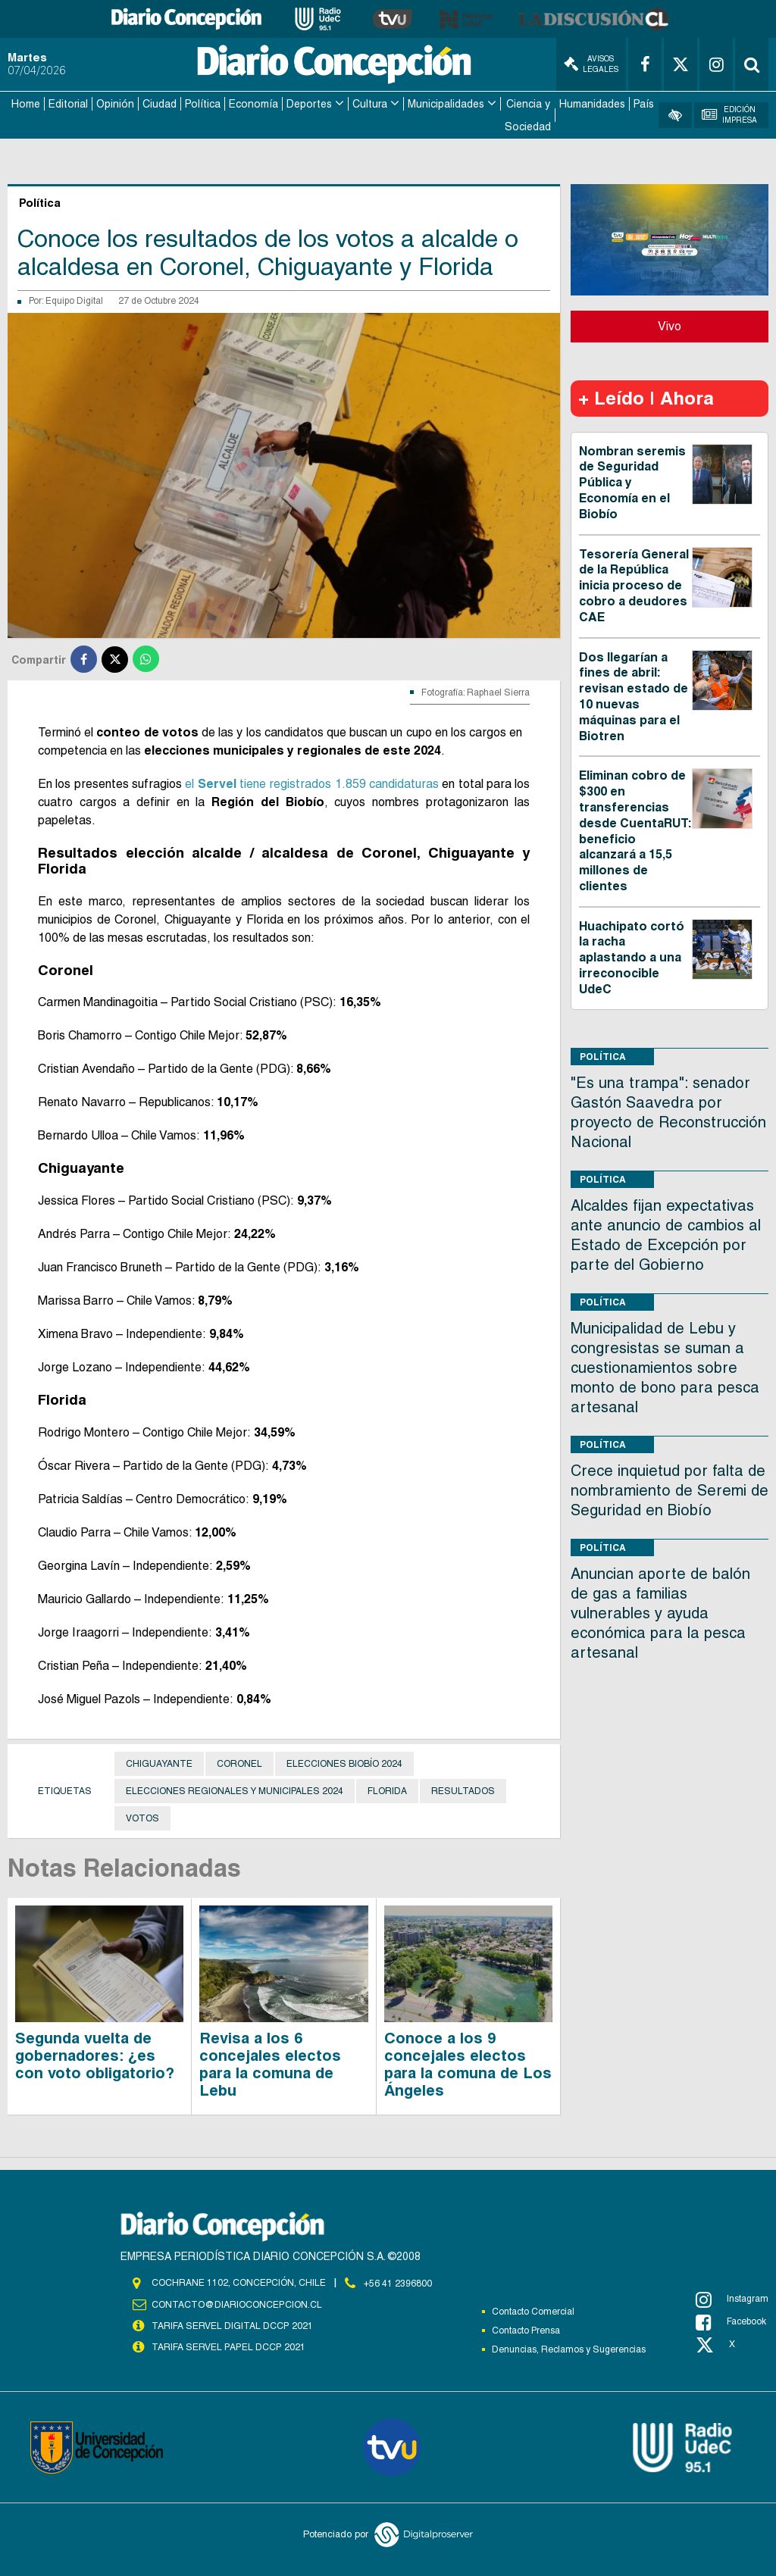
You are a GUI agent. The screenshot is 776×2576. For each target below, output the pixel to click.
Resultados (463, 1789)
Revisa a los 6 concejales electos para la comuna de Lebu (270, 2062)
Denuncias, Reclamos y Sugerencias (569, 2348)
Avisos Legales (591, 64)
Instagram (732, 2298)
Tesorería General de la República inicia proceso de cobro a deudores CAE (634, 584)
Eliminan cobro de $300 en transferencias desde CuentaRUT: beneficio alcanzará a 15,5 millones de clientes (635, 830)
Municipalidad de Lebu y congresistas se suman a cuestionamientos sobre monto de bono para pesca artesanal (665, 1366)
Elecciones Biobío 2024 (344, 1762)
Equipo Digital (74, 300)
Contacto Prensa (526, 2329)
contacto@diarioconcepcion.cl (236, 2303)
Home (25, 103)
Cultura (369, 103)
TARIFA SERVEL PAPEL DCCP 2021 (227, 2345)
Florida (387, 1789)
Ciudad (159, 103)
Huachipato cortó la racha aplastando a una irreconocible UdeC (631, 956)
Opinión (115, 103)
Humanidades (592, 103)
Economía (253, 103)
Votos (142, 1817)
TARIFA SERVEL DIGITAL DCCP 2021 (232, 2324)
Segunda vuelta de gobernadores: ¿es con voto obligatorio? (94, 2053)
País (644, 103)
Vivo (669, 324)
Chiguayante (159, 1762)
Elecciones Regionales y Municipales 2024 (234, 1789)
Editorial (68, 103)
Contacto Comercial (533, 2310)
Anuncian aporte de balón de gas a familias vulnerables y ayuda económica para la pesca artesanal (660, 1611)
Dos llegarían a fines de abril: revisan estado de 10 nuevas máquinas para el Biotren (633, 695)
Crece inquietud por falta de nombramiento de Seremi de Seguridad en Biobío (669, 1489)
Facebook (731, 2321)
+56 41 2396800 (398, 2281)
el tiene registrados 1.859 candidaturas (312, 782)
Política (203, 103)
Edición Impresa (729, 114)
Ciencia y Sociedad (528, 114)
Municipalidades (446, 103)
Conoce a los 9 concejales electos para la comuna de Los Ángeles (468, 2062)
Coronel (239, 1762)
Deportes (309, 103)
